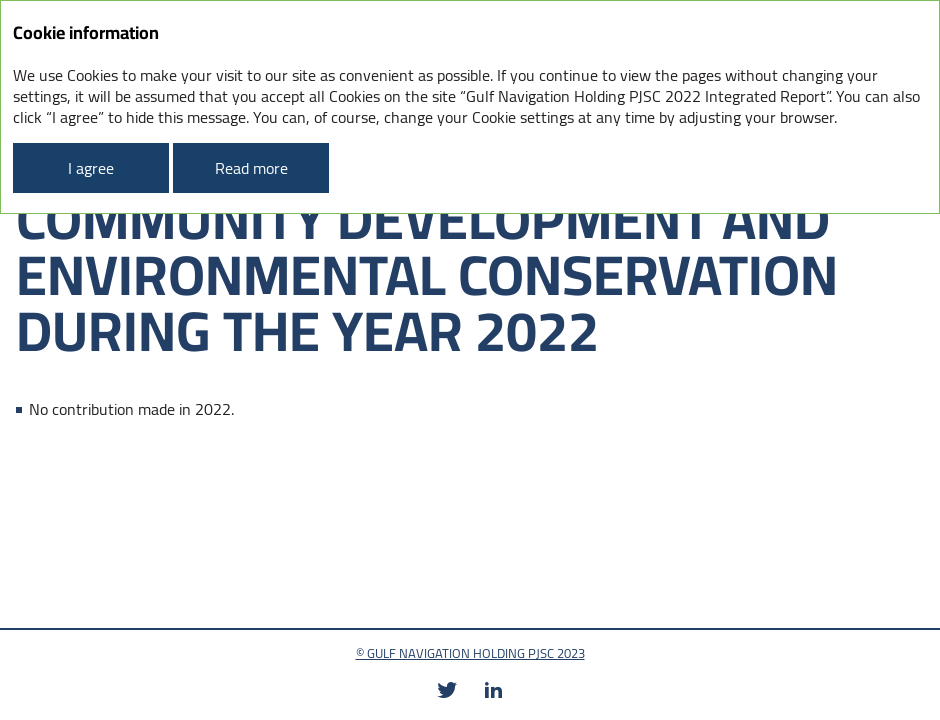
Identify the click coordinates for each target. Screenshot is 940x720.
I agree (91, 168)
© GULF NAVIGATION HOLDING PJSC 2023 (470, 653)
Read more (251, 168)
